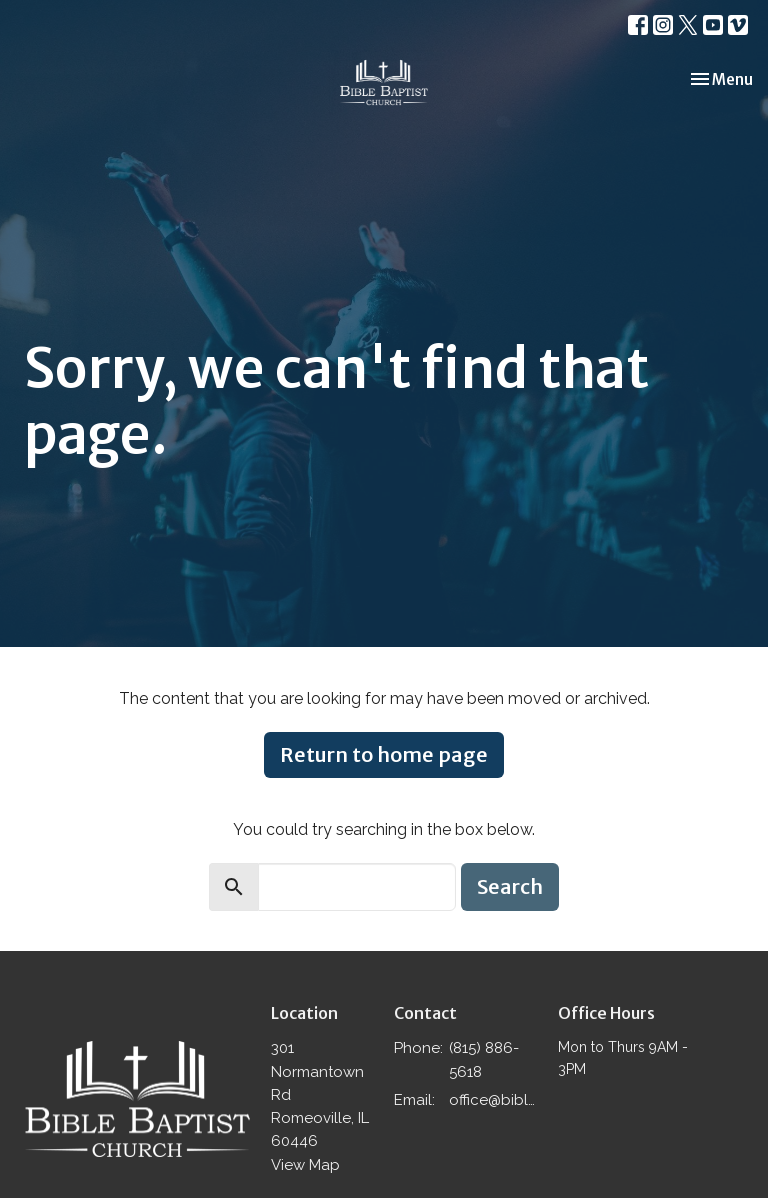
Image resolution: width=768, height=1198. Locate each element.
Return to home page (384, 754)
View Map (305, 1165)
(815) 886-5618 (484, 1059)
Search (510, 886)
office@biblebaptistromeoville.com (493, 1100)
